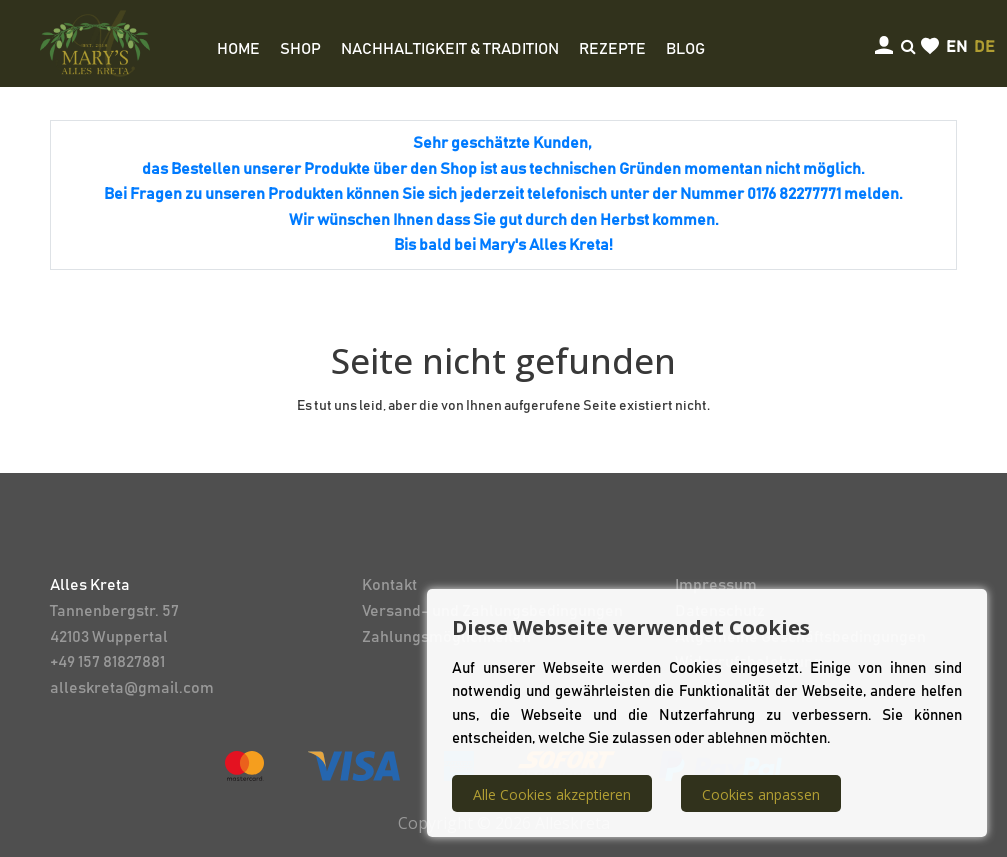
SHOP (300, 49)
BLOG (685, 49)
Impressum (716, 585)
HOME (238, 49)
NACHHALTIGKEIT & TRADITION (450, 49)
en (956, 47)
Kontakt (389, 585)
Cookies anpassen (761, 794)
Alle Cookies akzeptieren (552, 794)
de (984, 47)
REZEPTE (612, 49)
